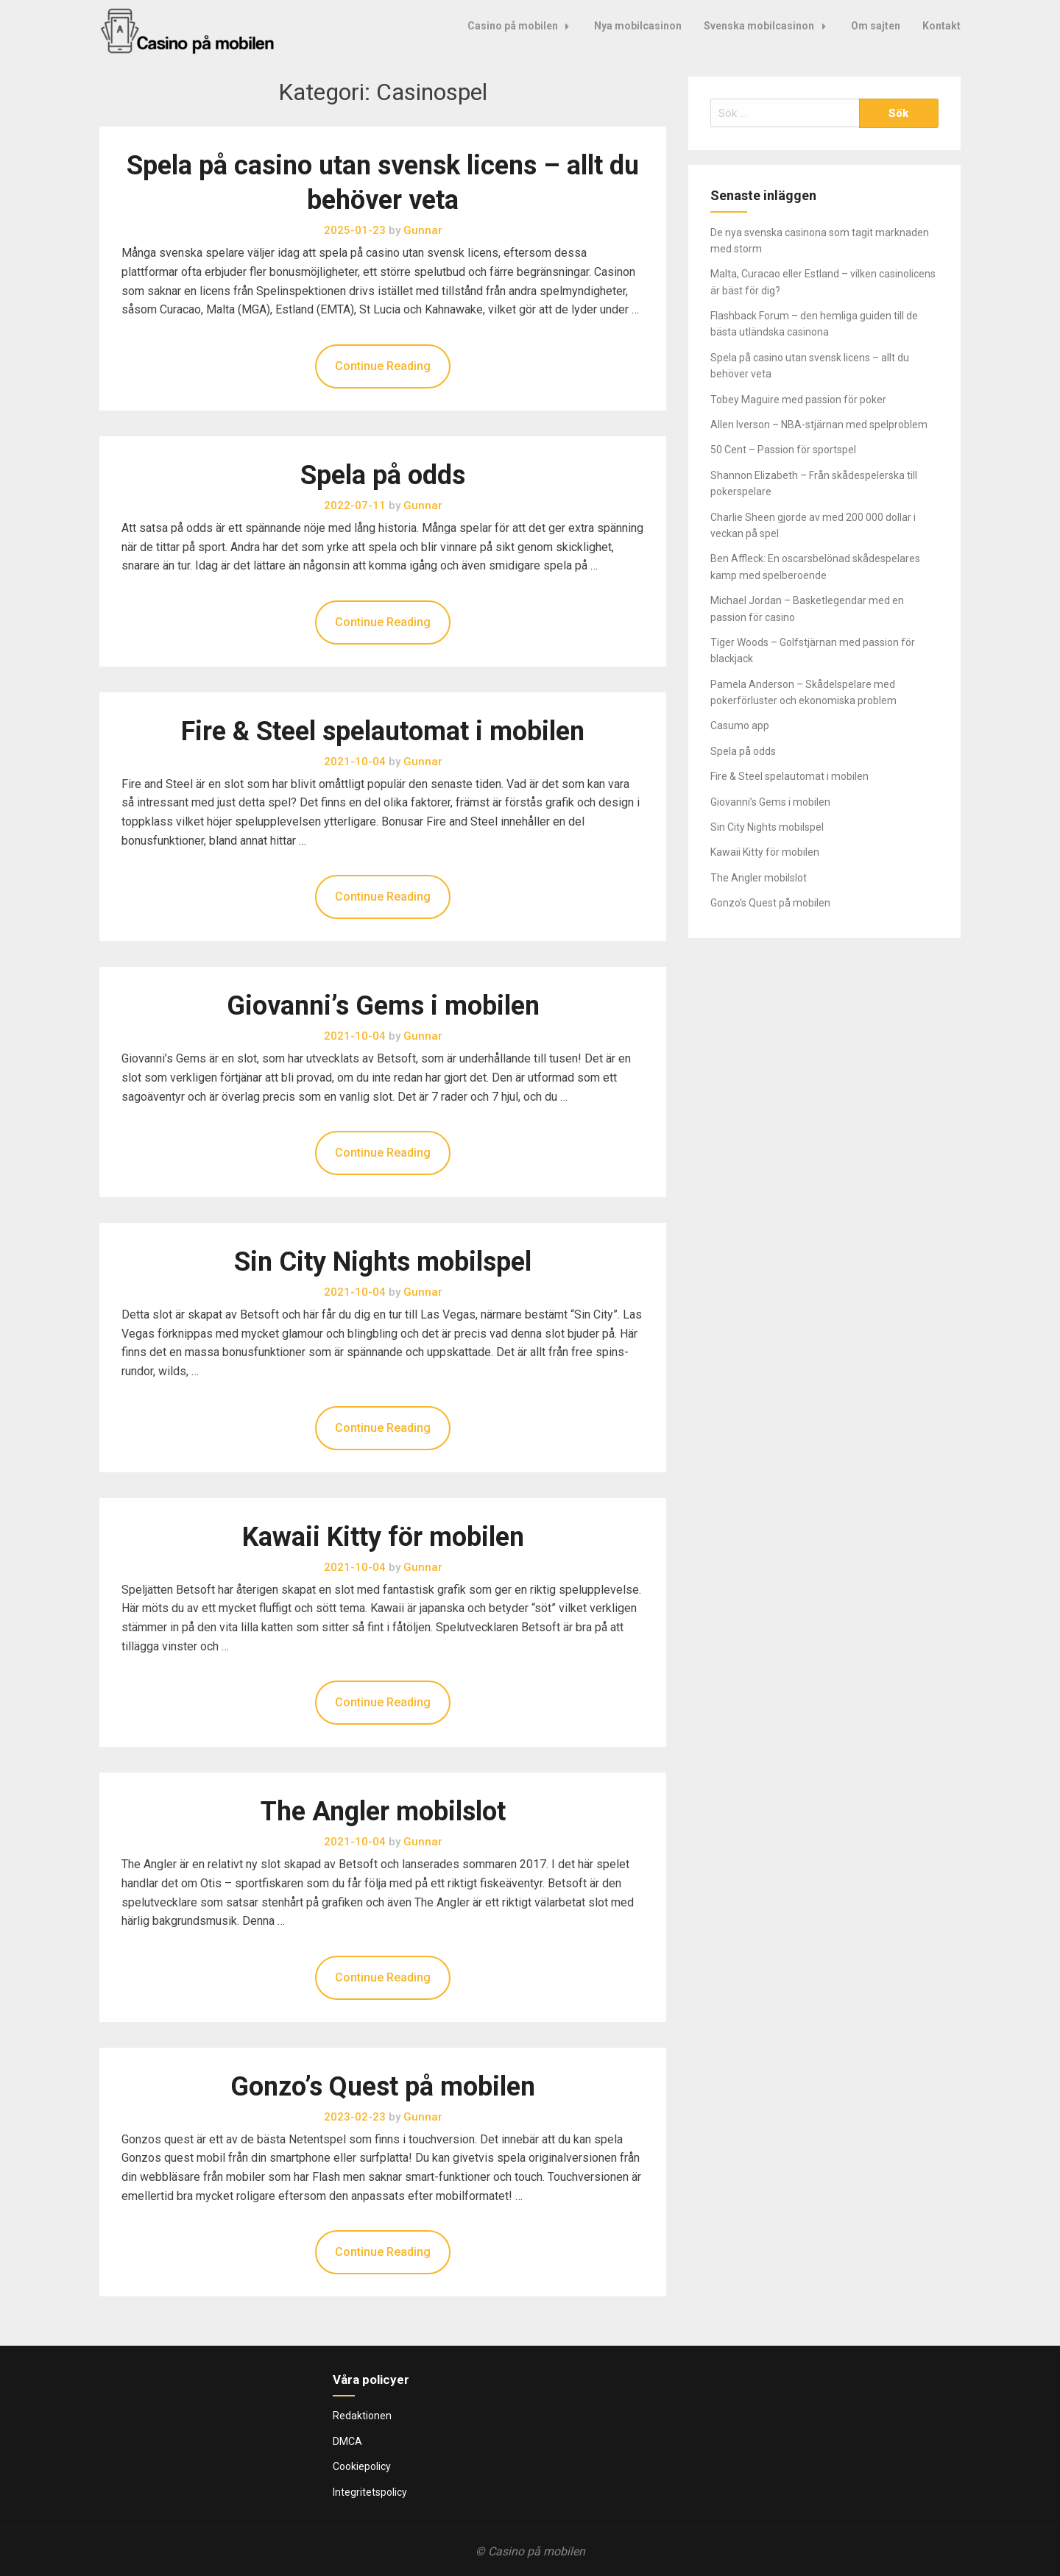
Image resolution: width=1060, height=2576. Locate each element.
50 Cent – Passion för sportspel (783, 449)
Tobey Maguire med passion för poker (798, 399)
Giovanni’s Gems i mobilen (383, 1005)
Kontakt (941, 26)
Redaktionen (362, 2415)
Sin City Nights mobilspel (382, 1261)
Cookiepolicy (362, 2466)
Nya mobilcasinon (638, 26)
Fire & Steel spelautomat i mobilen (382, 731)
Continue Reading (383, 366)
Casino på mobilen (522, 25)
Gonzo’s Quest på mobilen (382, 2086)
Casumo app (739, 725)
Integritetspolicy (370, 2492)
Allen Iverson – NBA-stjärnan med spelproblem (819, 424)
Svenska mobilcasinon (769, 25)
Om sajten (875, 26)
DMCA (347, 2441)
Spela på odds (382, 475)
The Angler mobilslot (383, 1811)
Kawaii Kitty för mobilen (383, 1537)
